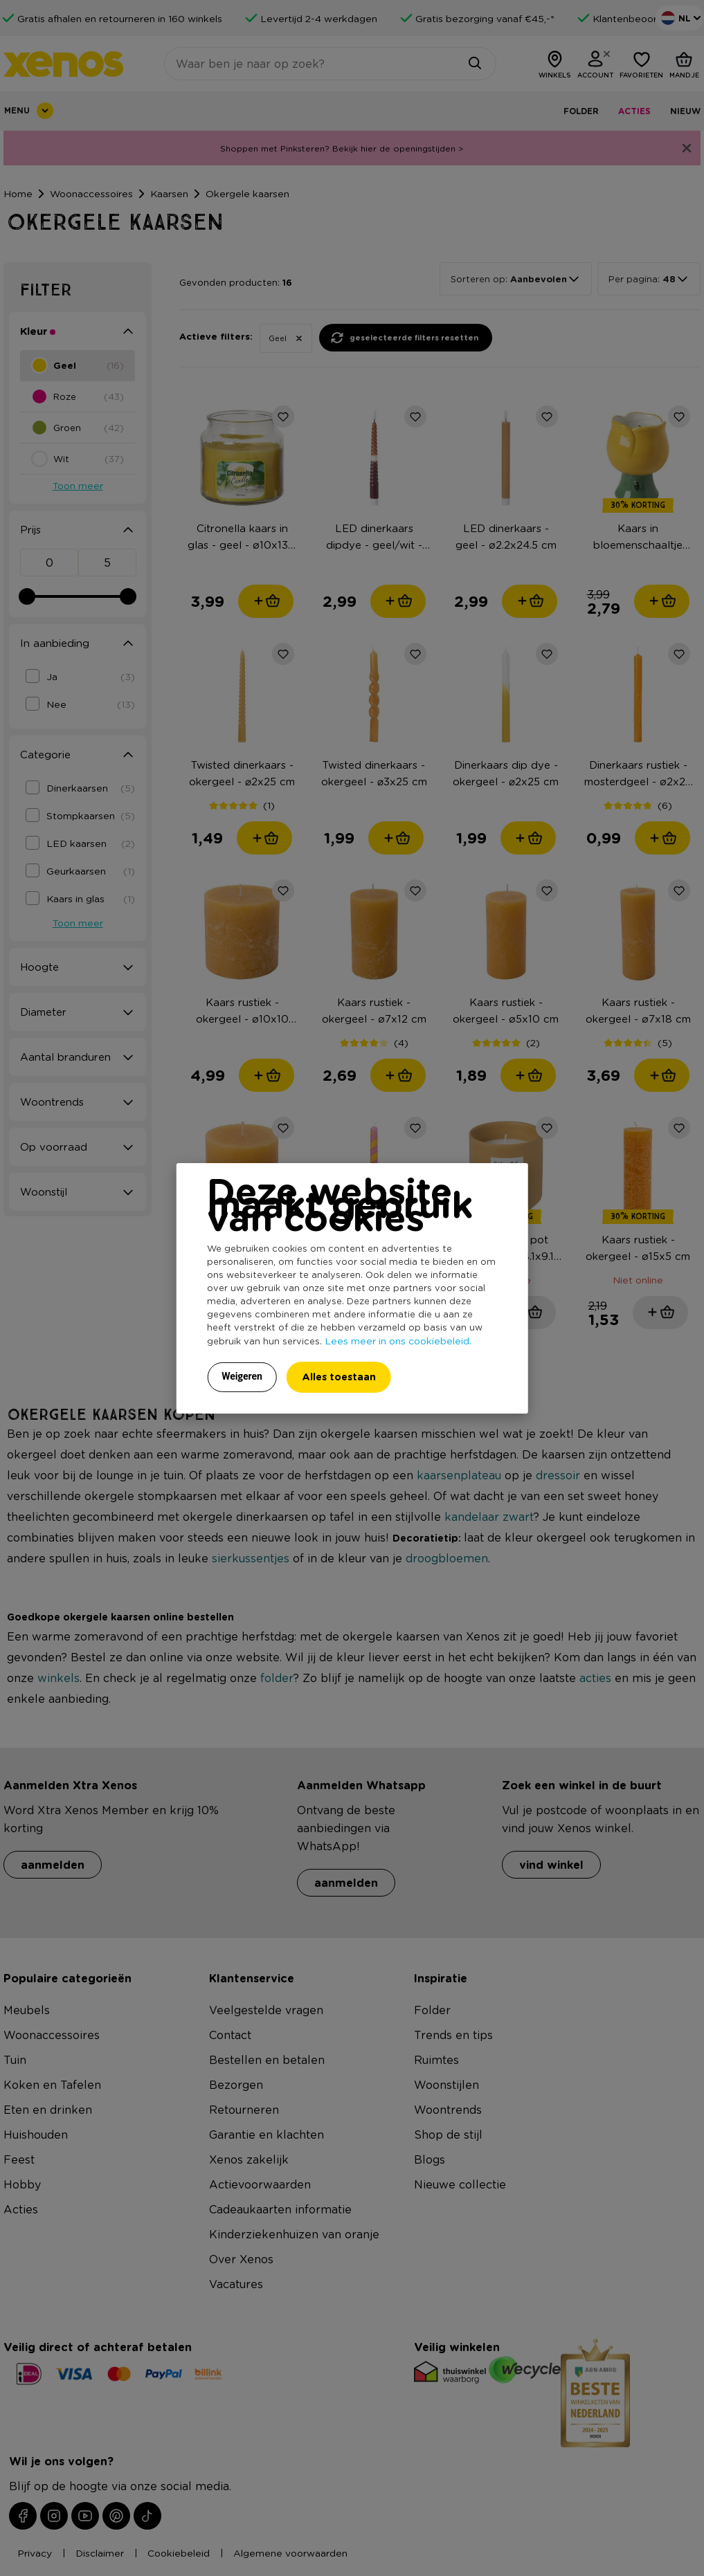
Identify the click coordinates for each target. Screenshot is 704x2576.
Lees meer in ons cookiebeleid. (398, 1340)
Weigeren (242, 1376)
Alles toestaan (339, 1376)
